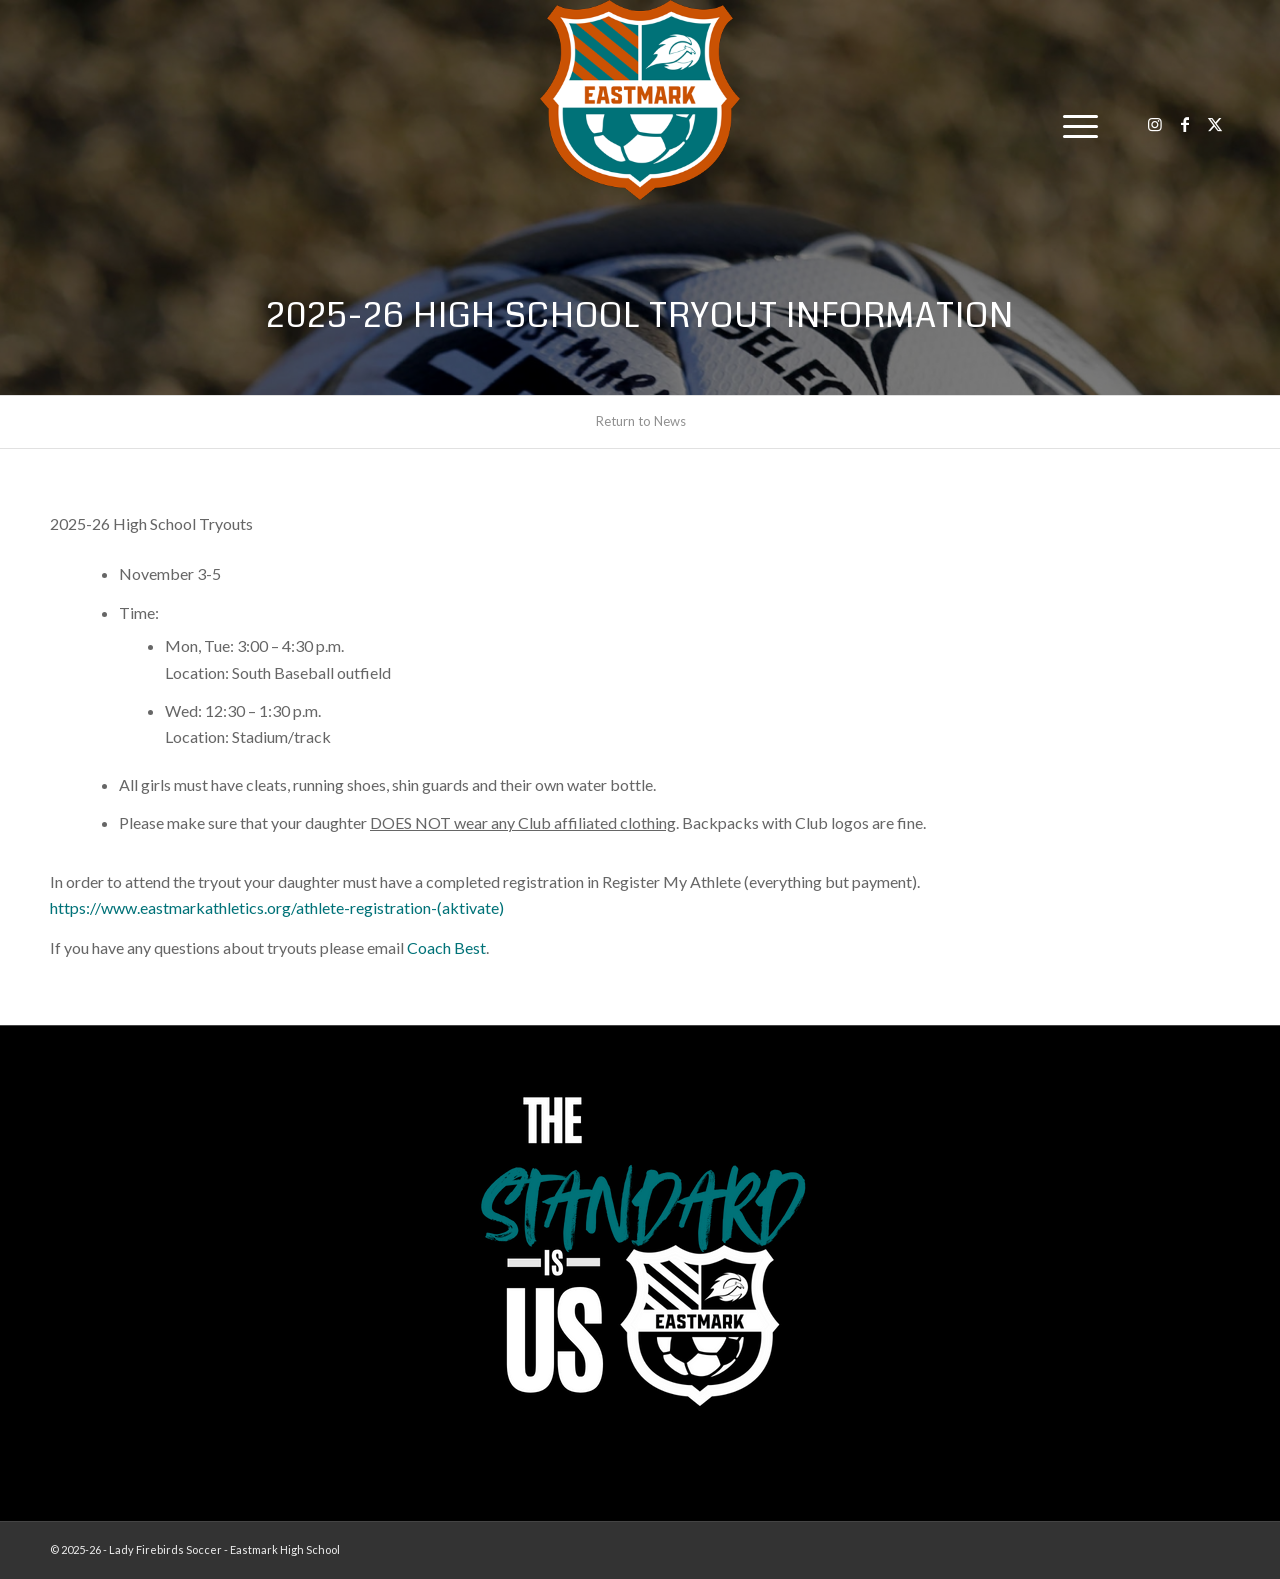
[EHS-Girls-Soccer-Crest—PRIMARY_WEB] (640, 100)
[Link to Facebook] (1185, 124)
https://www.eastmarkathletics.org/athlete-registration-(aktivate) (277, 907)
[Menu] (1074, 125)
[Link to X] (1215, 124)
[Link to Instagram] (1155, 124)
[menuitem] (1074, 125)
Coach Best (446, 947)
